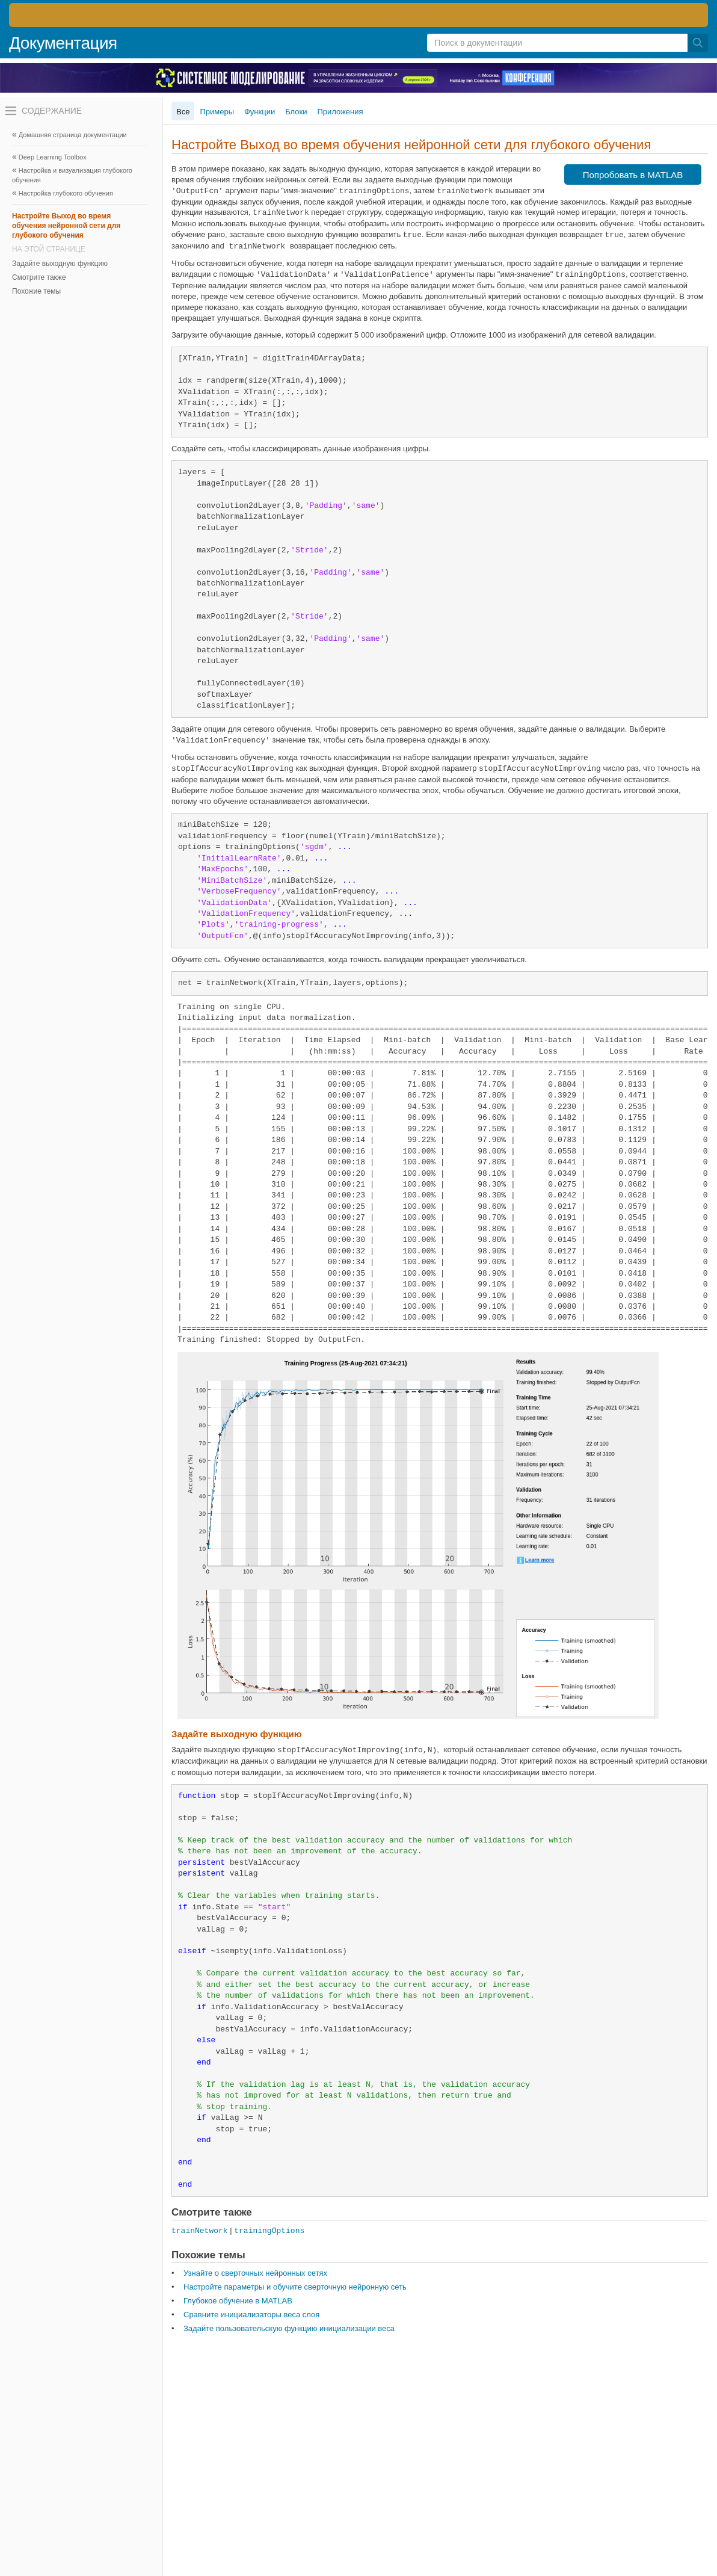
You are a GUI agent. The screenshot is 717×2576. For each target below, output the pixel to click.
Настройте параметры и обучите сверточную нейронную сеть (295, 2286)
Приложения (340, 111)
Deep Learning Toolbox (53, 157)
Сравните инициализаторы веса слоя (251, 2314)
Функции (259, 111)
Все (182, 111)
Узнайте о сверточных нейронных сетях (255, 2273)
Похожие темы (36, 291)
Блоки (296, 111)
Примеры (217, 111)
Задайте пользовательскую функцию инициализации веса (289, 2328)
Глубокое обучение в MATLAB (237, 2300)
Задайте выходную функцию (60, 263)
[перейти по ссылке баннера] (358, 15)
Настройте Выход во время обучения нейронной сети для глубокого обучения (66, 225)
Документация (63, 43)
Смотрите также (39, 277)
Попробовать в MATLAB (633, 175)
